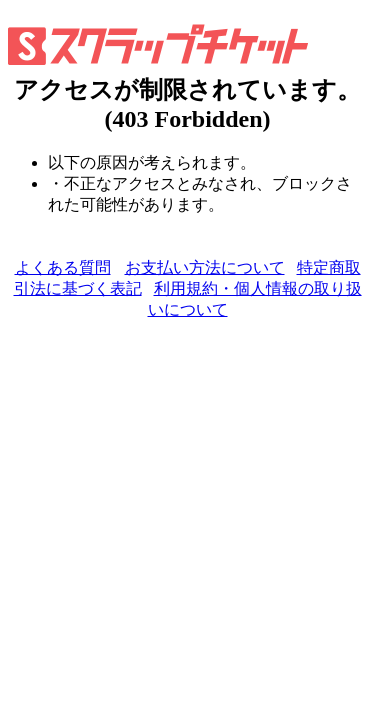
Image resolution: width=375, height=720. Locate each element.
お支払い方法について (205, 267)
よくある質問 (63, 267)
